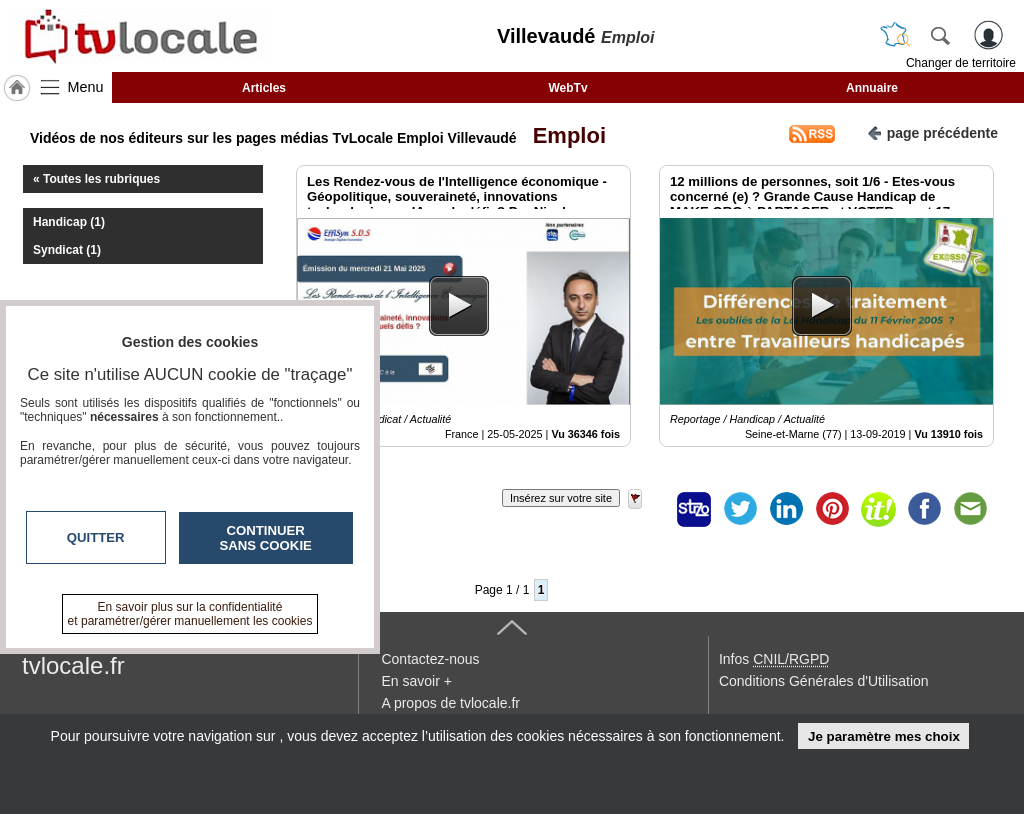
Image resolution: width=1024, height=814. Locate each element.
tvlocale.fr (73, 665)
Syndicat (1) (67, 250)
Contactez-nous (430, 659)
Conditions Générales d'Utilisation (824, 681)
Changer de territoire (961, 63)
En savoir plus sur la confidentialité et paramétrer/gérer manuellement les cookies (190, 614)
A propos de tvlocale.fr (450, 703)
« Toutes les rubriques (96, 179)
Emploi (563, 135)
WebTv (567, 88)
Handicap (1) (69, 222)
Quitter (96, 537)
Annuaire (872, 88)
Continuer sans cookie (266, 538)
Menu (86, 87)
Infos (774, 659)
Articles (264, 88)
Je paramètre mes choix (884, 736)
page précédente (932, 131)
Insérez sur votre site (561, 498)
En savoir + (416, 681)
